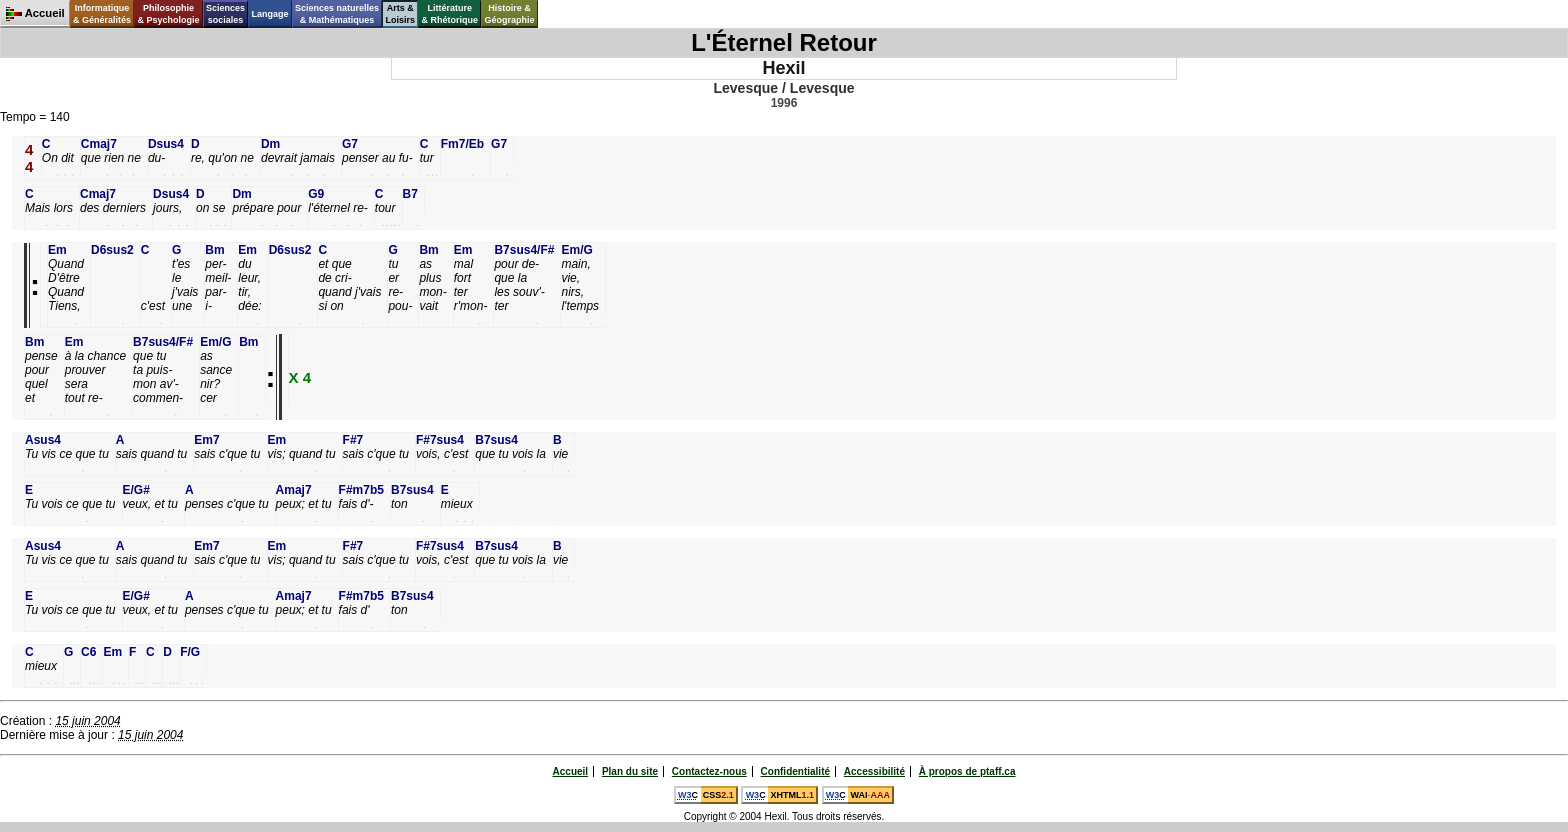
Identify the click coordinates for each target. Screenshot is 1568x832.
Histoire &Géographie (510, 14)
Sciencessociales (225, 14)
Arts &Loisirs (401, 14)
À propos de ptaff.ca (967, 771)
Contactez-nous (709, 771)
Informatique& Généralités (102, 14)
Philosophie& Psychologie (168, 14)
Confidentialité (795, 771)
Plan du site (630, 771)
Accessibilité (874, 771)
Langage (269, 14)
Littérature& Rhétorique (450, 14)
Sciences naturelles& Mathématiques (337, 14)
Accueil (571, 771)
